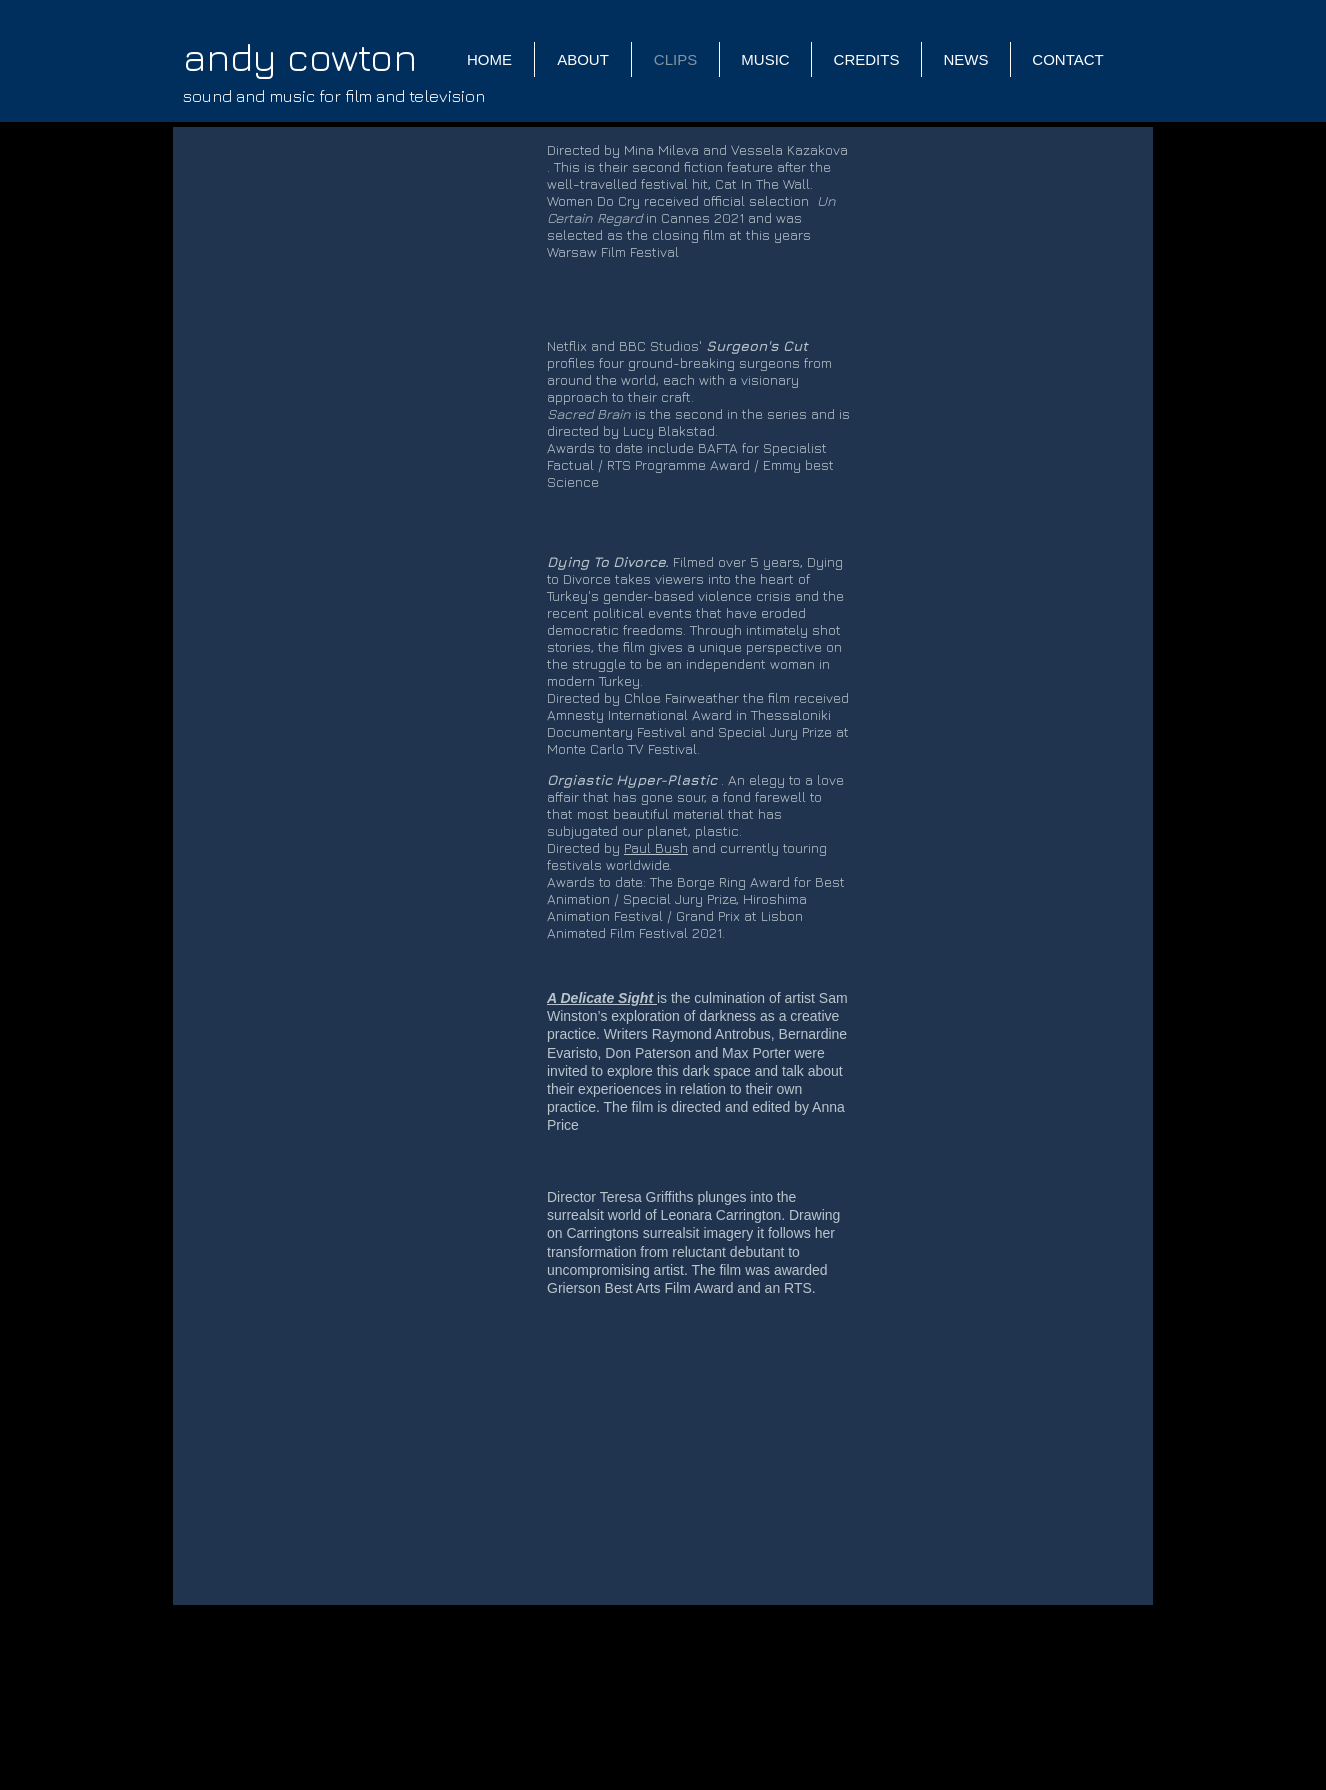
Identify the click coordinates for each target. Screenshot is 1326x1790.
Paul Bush (656, 847)
